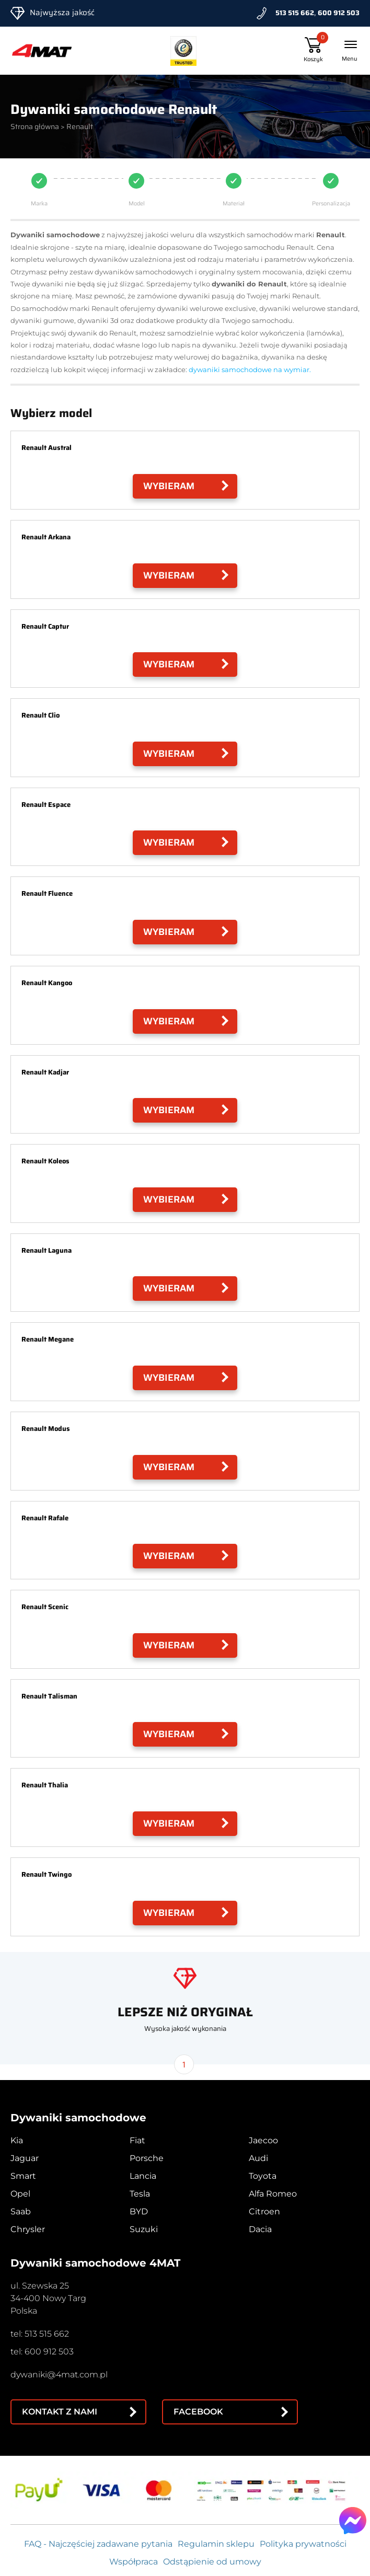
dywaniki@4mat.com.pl (59, 2374)
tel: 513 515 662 (39, 2334)
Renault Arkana (46, 537)
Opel (20, 2194)
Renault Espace (46, 804)
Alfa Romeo (273, 2194)
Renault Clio (40, 715)
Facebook (198, 2412)
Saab (20, 2211)
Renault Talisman (49, 1696)
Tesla (140, 2194)
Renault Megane (47, 1339)
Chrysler (27, 2229)
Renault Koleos (45, 1161)
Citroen (264, 2211)
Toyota (262, 2176)
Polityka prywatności (303, 2544)
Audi (258, 2158)
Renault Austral (46, 447)
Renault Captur (45, 626)
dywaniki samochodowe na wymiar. (250, 369)
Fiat (137, 2140)
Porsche (147, 2158)
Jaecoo (263, 2140)
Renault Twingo (46, 1874)
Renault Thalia (44, 1785)
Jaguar (24, 2158)
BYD (139, 2211)
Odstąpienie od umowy (212, 2562)
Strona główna (34, 126)
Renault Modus (45, 1428)
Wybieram (168, 486)
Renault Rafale (44, 1517)
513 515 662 (294, 12)
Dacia (260, 2229)
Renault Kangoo (46, 982)
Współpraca (133, 2562)
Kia (16, 2140)
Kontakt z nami (59, 2412)
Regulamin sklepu (216, 2544)
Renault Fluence (47, 893)
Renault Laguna (46, 1250)
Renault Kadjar (45, 1072)
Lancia (143, 2176)
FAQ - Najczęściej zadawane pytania (98, 2544)
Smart (23, 2176)
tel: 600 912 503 (42, 2351)
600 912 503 (339, 12)
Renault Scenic (44, 1606)
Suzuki (144, 2229)
